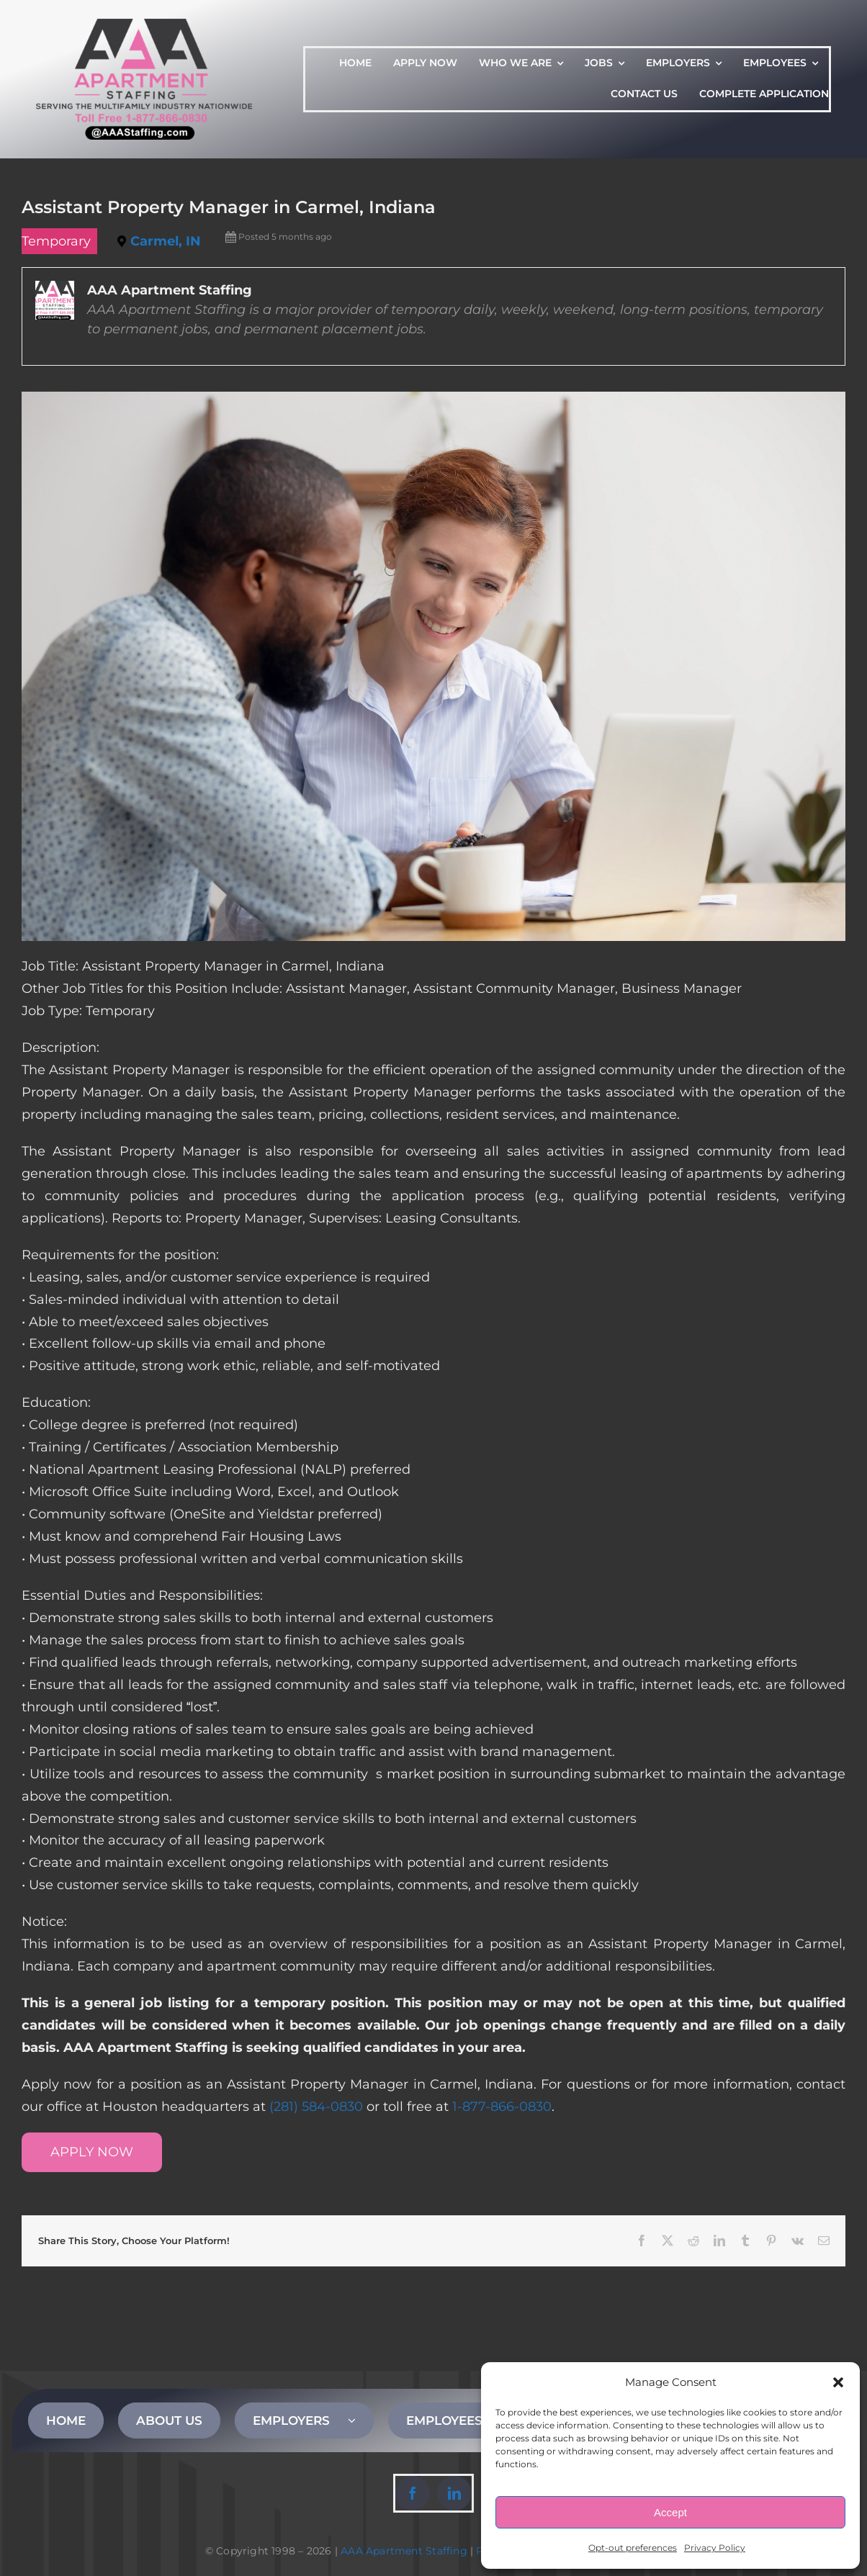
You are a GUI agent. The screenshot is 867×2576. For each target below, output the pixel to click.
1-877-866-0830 (502, 2107)
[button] (838, 2382)
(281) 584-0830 (316, 2107)
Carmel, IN (165, 241)
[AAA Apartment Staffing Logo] (144, 25)
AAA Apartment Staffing (404, 2550)
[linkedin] (454, 2493)
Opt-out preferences (632, 2547)
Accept (670, 2512)
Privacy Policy (714, 2547)
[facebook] (412, 2493)
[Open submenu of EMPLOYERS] (361, 2420)
